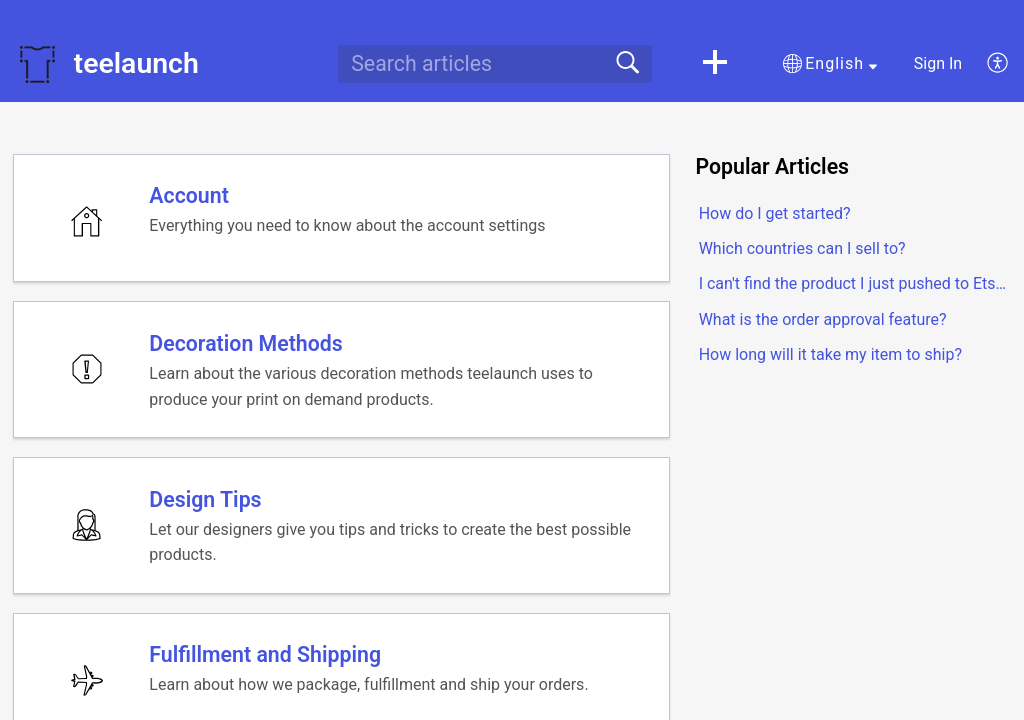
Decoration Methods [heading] (246, 346)
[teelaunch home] (37, 64)
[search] (495, 64)
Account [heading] (189, 196)
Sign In (938, 63)
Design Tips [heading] (206, 503)
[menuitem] (986, 64)
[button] (715, 64)
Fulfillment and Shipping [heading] (266, 661)
